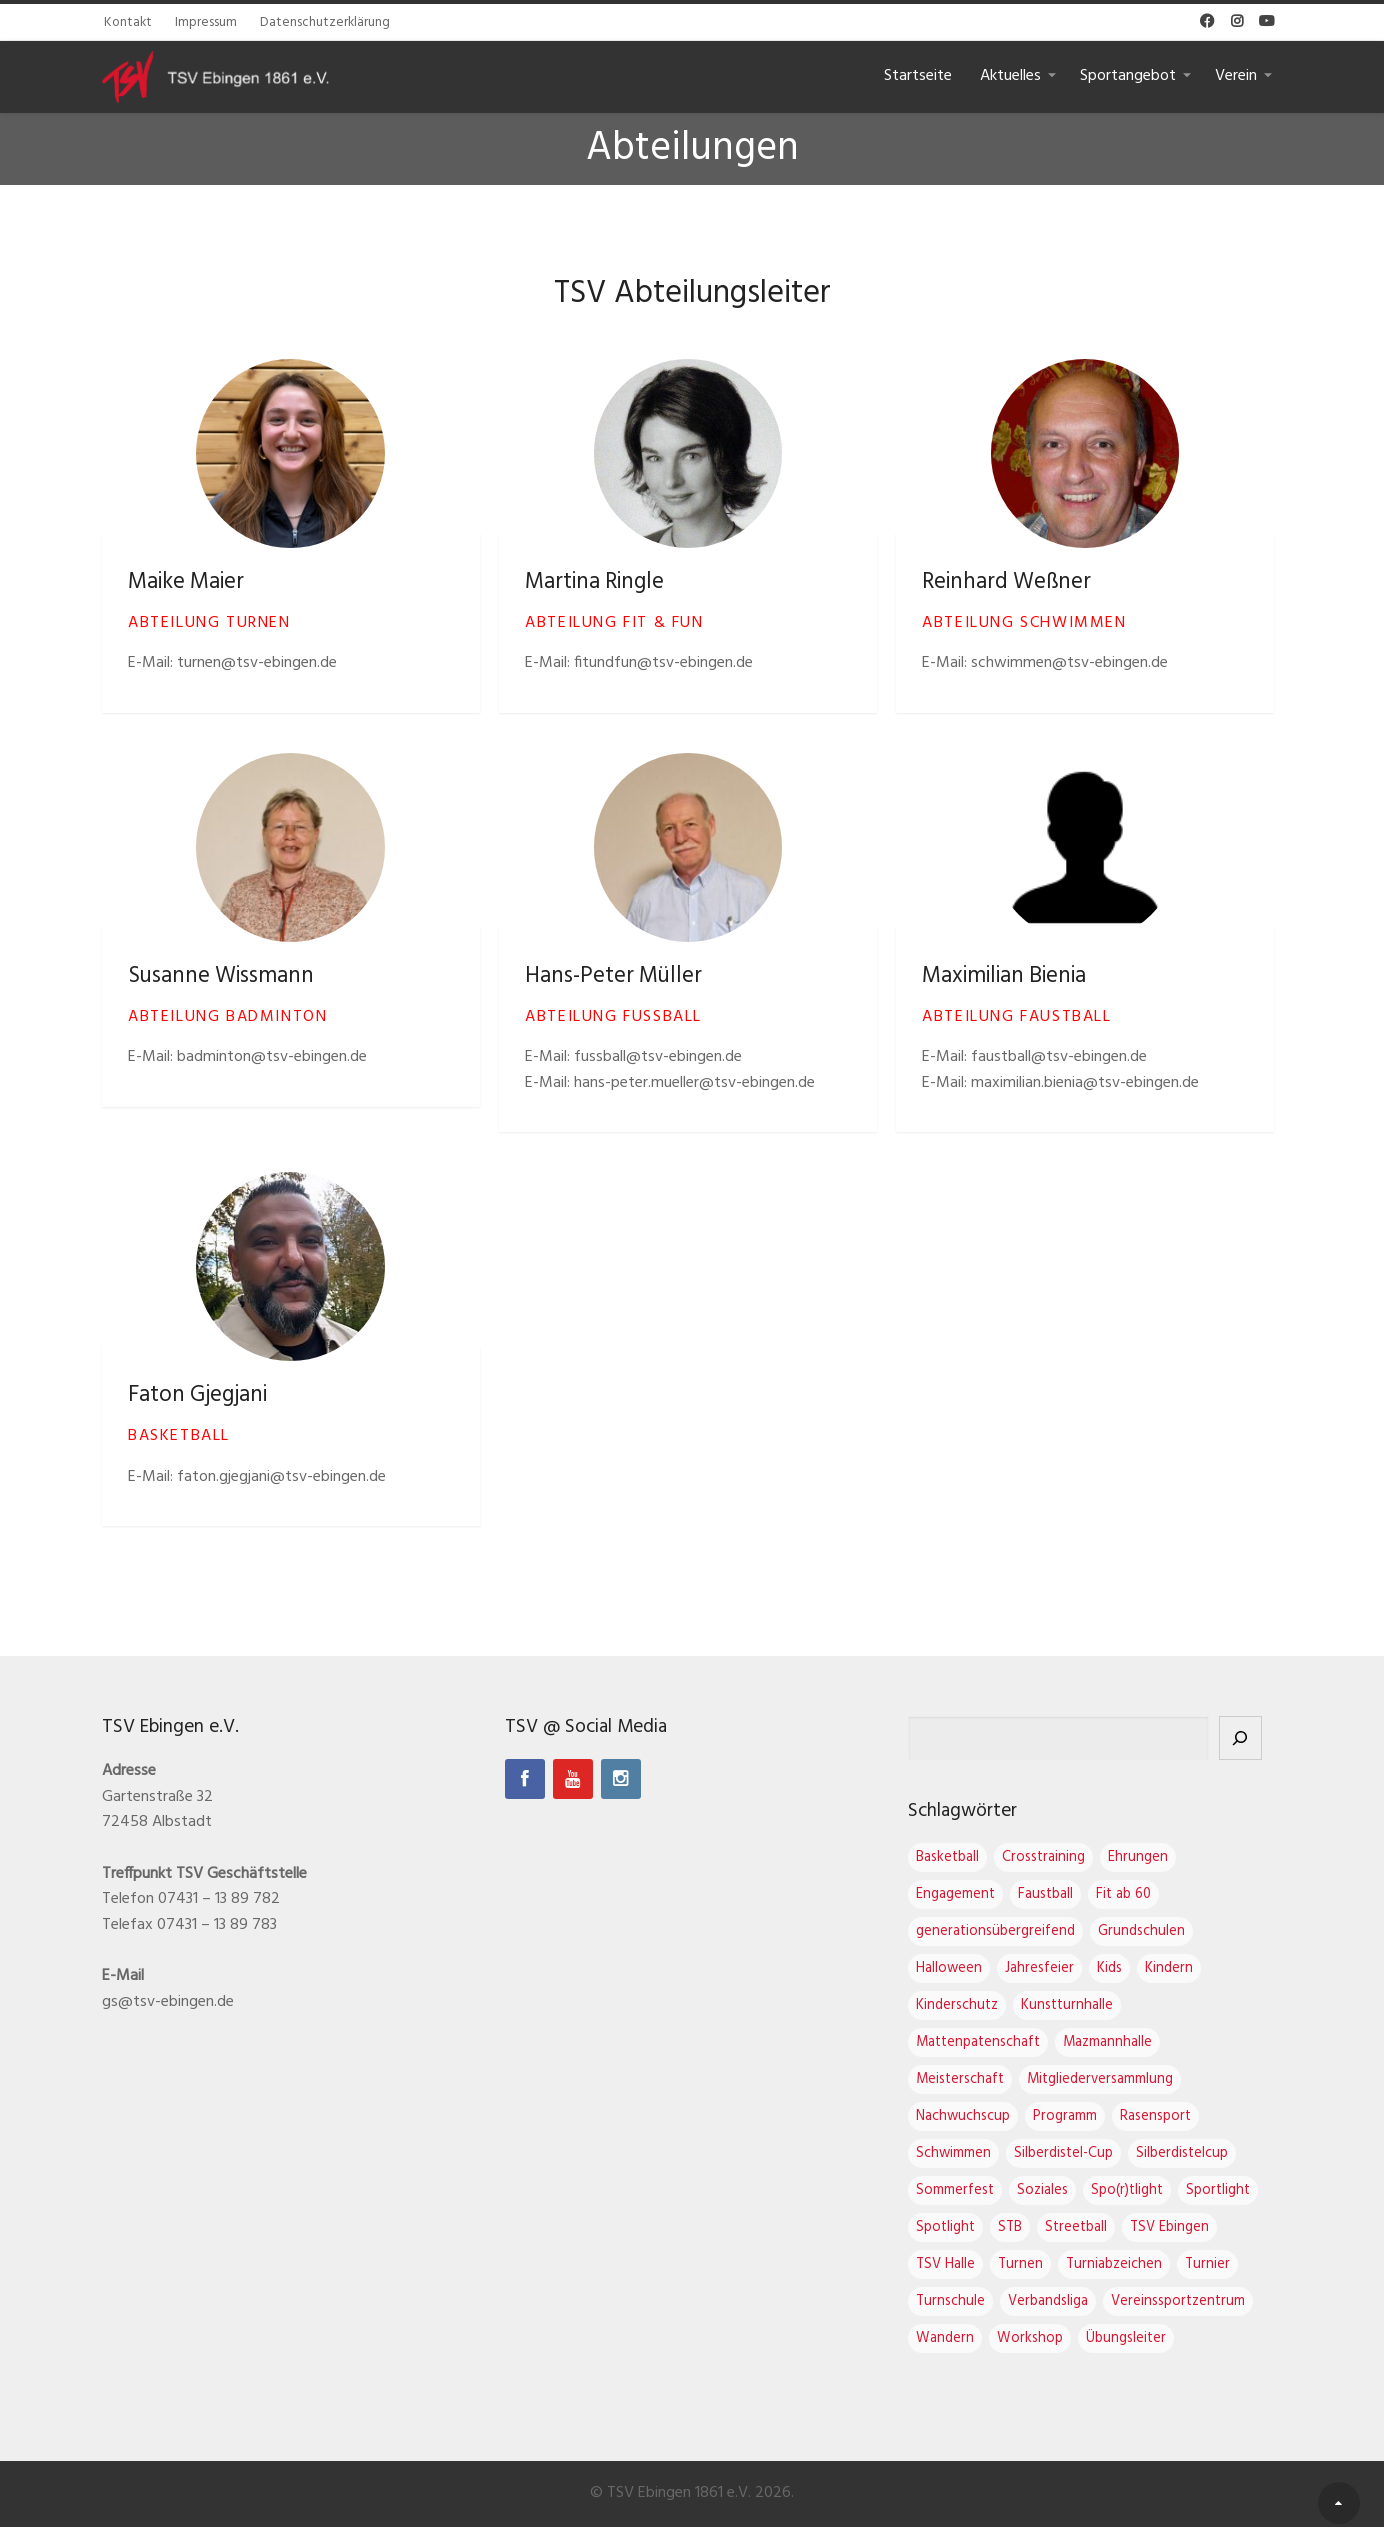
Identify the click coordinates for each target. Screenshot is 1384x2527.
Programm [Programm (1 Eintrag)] (1085, 2116)
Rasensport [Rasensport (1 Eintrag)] (1175, 2116)
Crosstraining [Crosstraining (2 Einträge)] (1063, 1857)
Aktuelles (1010, 76)
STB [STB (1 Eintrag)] (1030, 2227)
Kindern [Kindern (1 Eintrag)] (1189, 1968)
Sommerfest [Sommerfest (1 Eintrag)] (975, 2190)
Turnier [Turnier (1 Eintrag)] (1227, 2264)
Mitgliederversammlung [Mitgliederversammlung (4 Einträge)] (1120, 2079)
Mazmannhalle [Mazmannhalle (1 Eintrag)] (1127, 2042)
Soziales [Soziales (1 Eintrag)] (1062, 2190)
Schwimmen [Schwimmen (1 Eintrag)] (973, 2153)
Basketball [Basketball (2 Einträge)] (967, 1857)
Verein (1236, 76)
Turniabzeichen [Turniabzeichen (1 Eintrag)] (1134, 2264)
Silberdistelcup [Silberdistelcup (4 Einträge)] (1202, 2153)
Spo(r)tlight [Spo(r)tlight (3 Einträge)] (1147, 2190)
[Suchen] (1260, 1738)
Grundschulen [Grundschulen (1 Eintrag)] (1161, 1931)
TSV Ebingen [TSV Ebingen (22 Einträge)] (1189, 2227)
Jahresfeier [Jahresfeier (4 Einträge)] (1059, 1968)
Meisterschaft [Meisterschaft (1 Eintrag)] (980, 2079)
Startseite (918, 76)
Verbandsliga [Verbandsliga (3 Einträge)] (1068, 2301)
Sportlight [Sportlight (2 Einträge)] (1238, 2190)
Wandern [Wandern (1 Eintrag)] (965, 2338)
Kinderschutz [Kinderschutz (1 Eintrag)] (977, 2005)
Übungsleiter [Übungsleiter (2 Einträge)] (1146, 2338)
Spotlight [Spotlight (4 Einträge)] (965, 2227)
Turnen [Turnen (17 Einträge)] (1040, 2264)
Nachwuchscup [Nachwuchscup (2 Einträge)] (983, 2116)
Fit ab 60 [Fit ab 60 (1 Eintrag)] (1143, 1894)
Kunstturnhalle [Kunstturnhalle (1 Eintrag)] (1087, 2005)
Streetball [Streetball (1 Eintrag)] (1096, 2227)
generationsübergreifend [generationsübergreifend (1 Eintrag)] (1015, 1931)
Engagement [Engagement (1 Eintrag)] (975, 1894)
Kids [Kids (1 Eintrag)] (1129, 1968)
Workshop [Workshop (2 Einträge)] (1050, 2338)
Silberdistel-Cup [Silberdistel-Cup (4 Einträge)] (1083, 2153)
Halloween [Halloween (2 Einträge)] (969, 1968)
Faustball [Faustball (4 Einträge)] (1065, 1894)
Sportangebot (1128, 76)
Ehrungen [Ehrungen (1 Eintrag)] (1158, 1857)
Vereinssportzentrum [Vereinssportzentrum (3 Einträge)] (1198, 2301)
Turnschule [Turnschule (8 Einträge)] (970, 2301)
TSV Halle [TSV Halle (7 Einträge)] (965, 2264)
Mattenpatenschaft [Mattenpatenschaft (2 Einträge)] (998, 2042)
